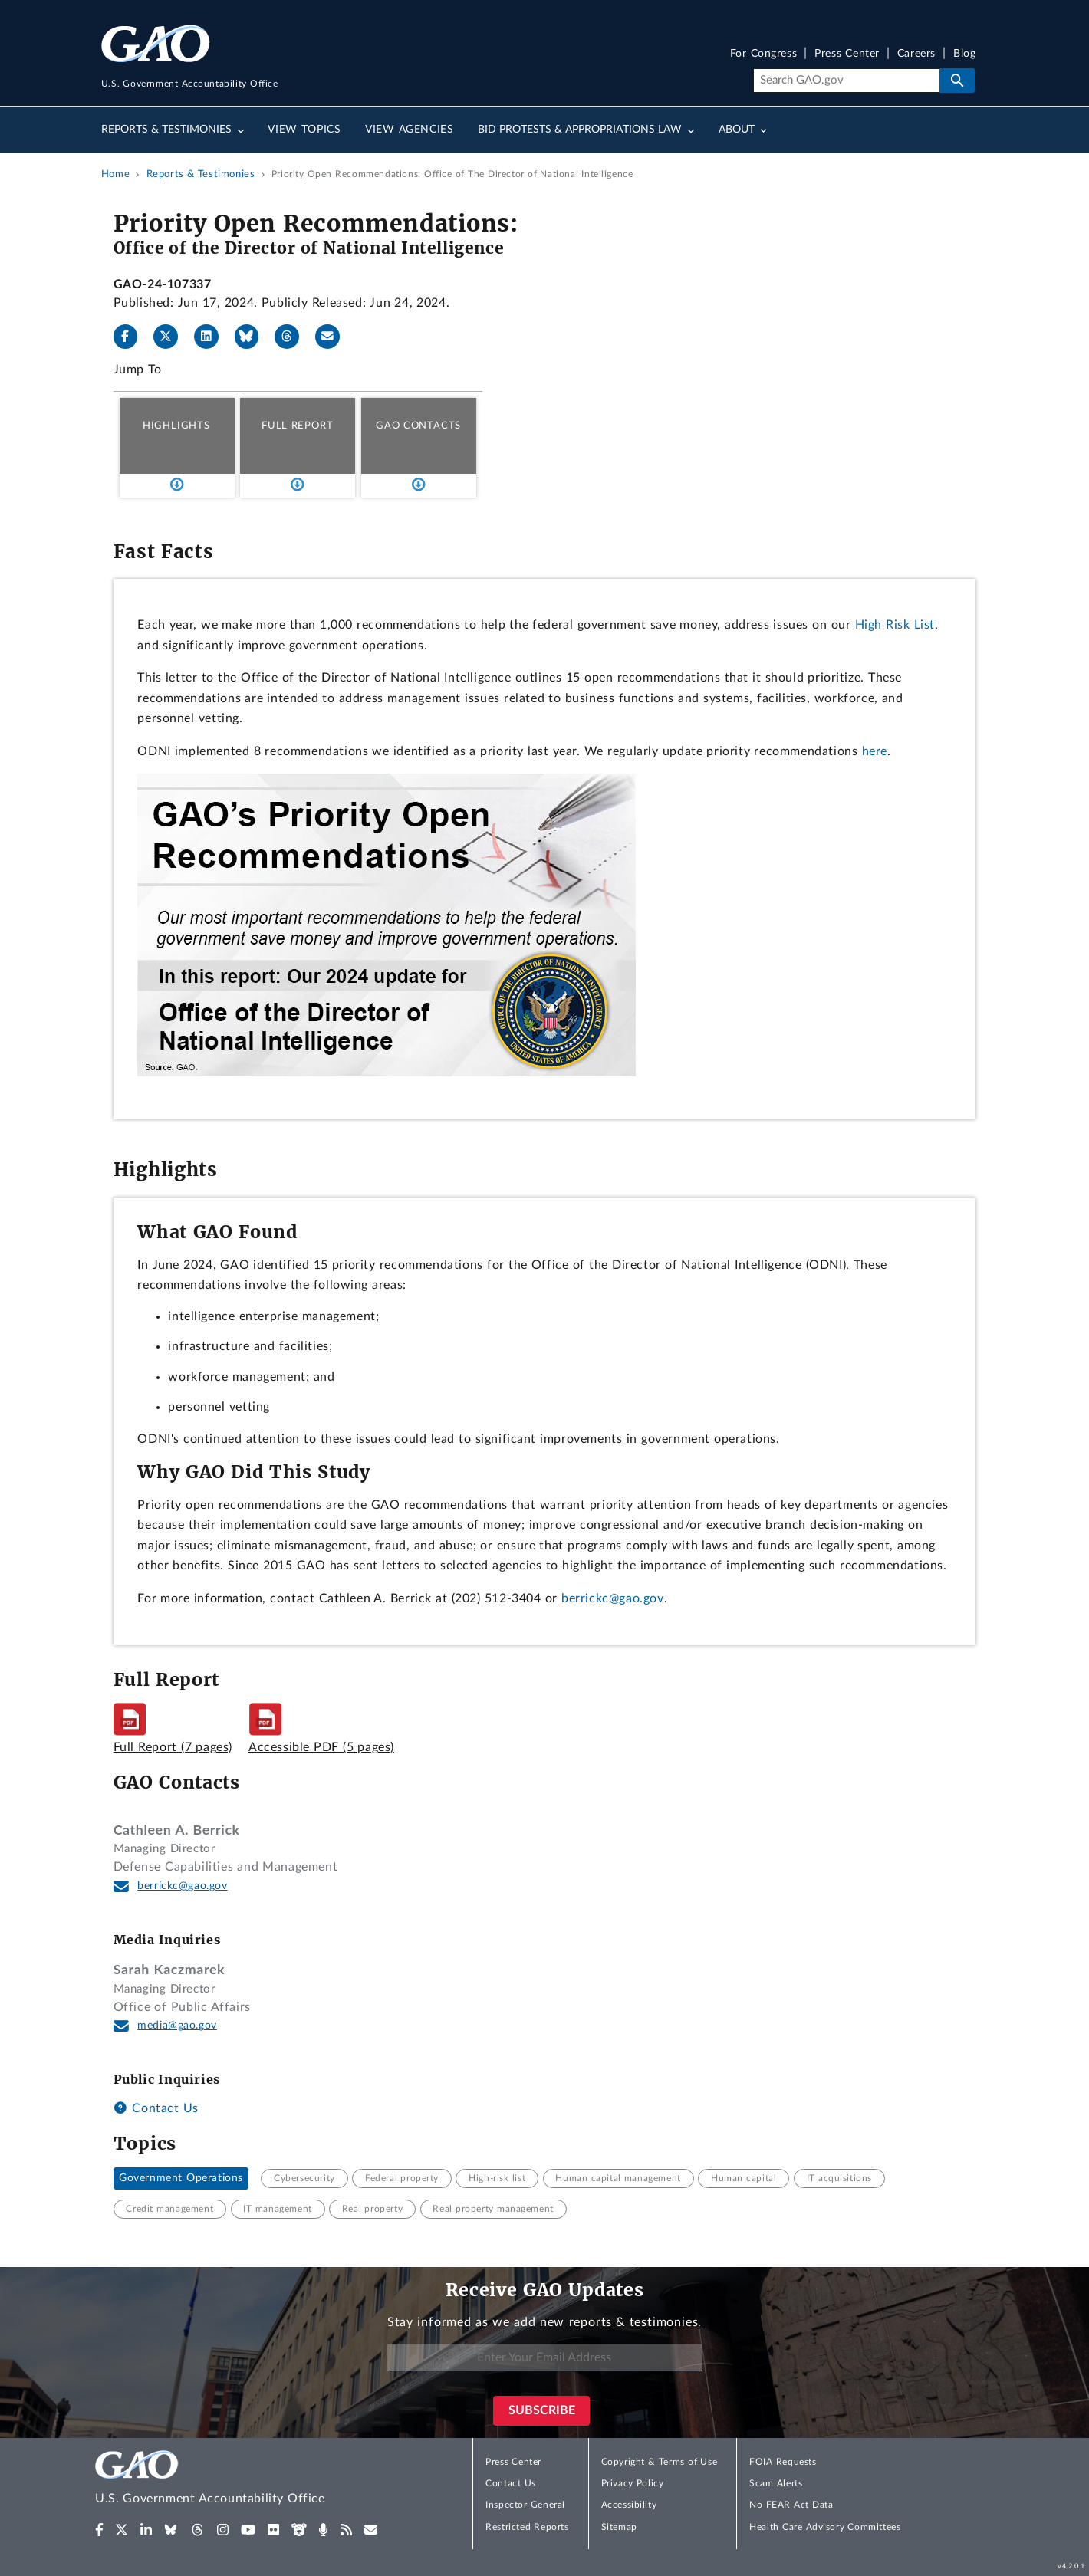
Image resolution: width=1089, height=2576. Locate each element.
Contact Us (156, 2108)
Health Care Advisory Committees (824, 2527)
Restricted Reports (526, 2527)
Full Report (297, 425)
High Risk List (895, 625)
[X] (171, 336)
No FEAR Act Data (791, 2504)
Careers (916, 54)
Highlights (176, 425)
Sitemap (619, 2527)
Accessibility (629, 2504)
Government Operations (181, 2178)
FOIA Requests (782, 2461)
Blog (964, 54)
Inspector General (525, 2504)
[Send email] (333, 336)
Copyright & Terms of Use (659, 2461)
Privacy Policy (632, 2483)
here (874, 751)
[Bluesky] (253, 336)
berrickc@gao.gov (612, 1598)
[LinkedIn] (212, 336)
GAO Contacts (418, 425)
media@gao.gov (177, 2025)
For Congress (764, 54)
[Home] (241, 2479)
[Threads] (293, 336)
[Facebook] (132, 336)
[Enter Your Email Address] (544, 2357)
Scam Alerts (775, 2483)
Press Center (847, 54)
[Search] (846, 80)
